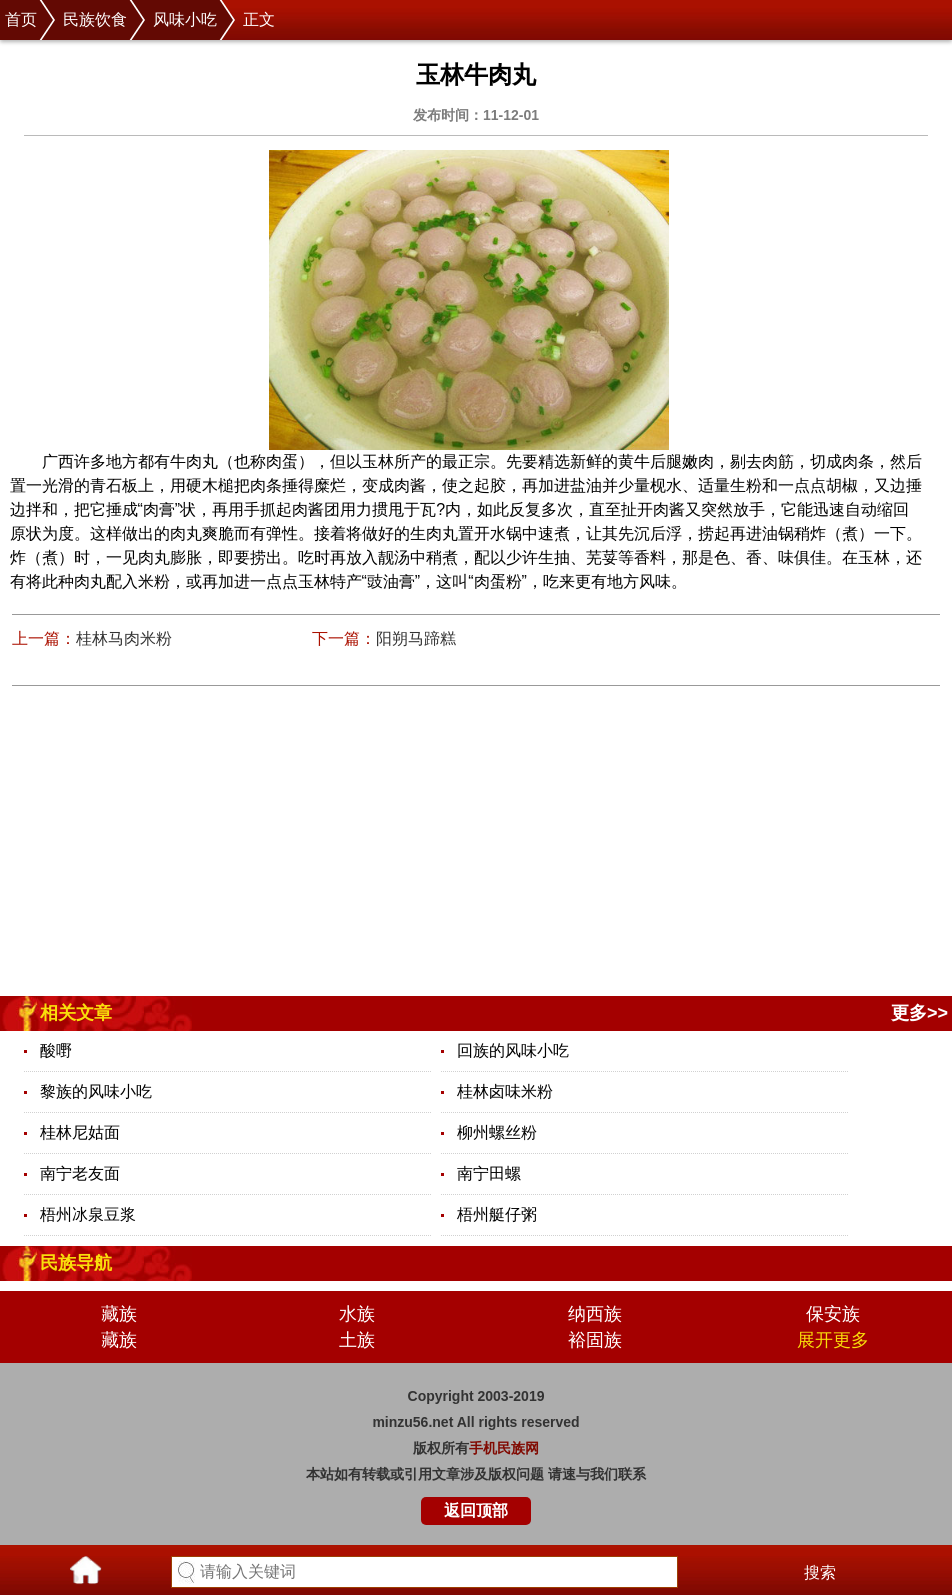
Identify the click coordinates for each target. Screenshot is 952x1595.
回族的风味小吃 (513, 1050)
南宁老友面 (80, 1173)
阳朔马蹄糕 (416, 638)
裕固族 (595, 1340)
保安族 (833, 1314)
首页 (21, 19)
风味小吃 (185, 19)
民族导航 (76, 1263)
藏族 (119, 1314)
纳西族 (595, 1314)
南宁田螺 (489, 1173)
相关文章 (76, 1013)
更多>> (919, 1013)
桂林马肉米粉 (124, 638)
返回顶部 (476, 1510)
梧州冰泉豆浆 (88, 1214)
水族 (357, 1314)
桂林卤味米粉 (505, 1091)
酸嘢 (56, 1050)
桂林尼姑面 (80, 1132)
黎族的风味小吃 (96, 1091)
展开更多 (833, 1340)
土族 (357, 1340)
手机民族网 (504, 1448)
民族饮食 (95, 19)
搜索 (820, 1572)
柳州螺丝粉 (497, 1132)
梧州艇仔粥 (497, 1214)
